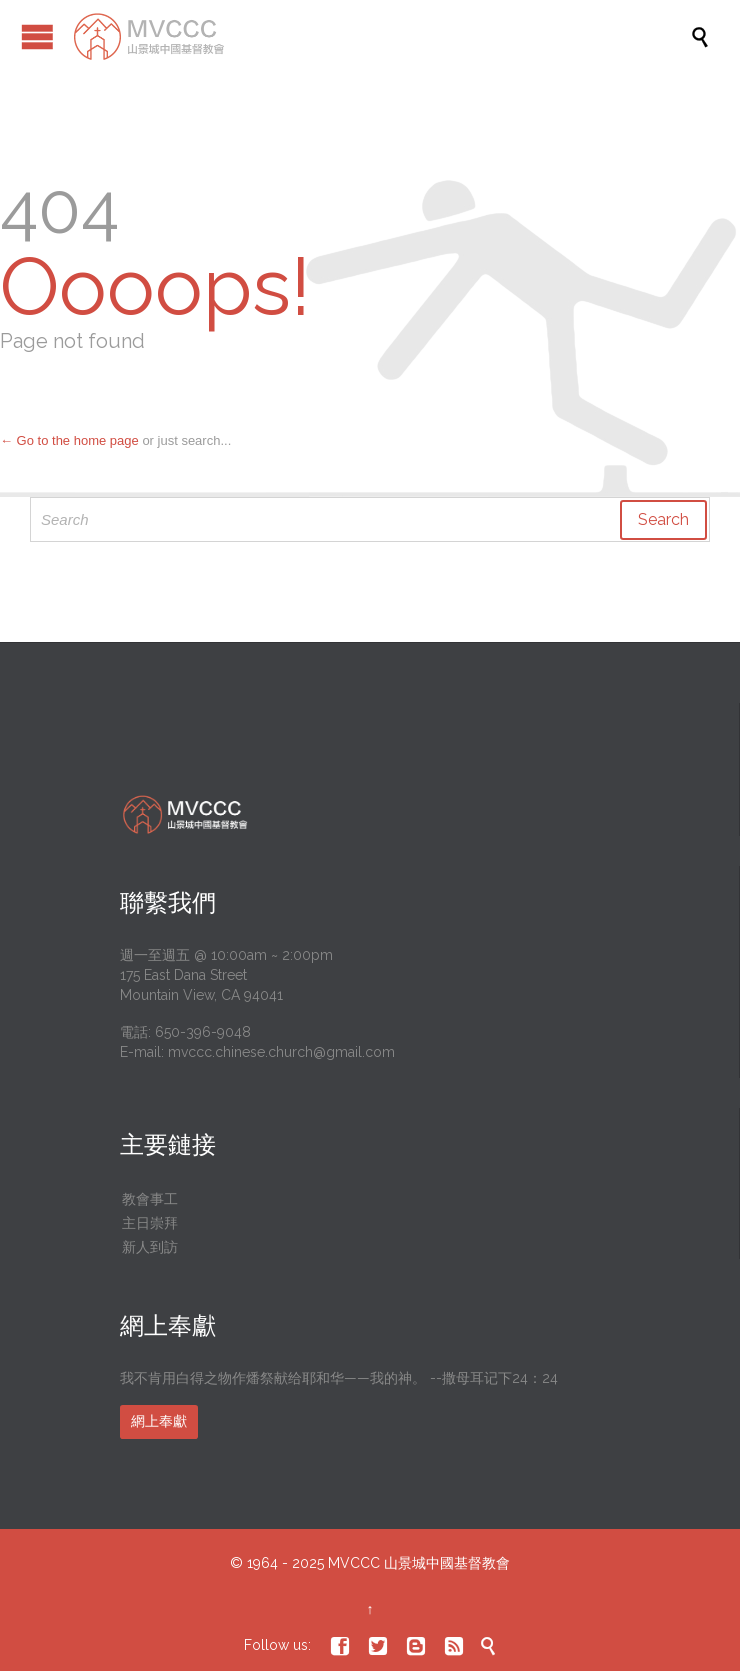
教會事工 (150, 1199)
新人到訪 (150, 1247)
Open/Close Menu (37, 36)
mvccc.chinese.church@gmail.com (281, 1052)
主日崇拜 (150, 1223)
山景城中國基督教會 (447, 1563)
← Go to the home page (69, 440)
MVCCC (354, 1563)
